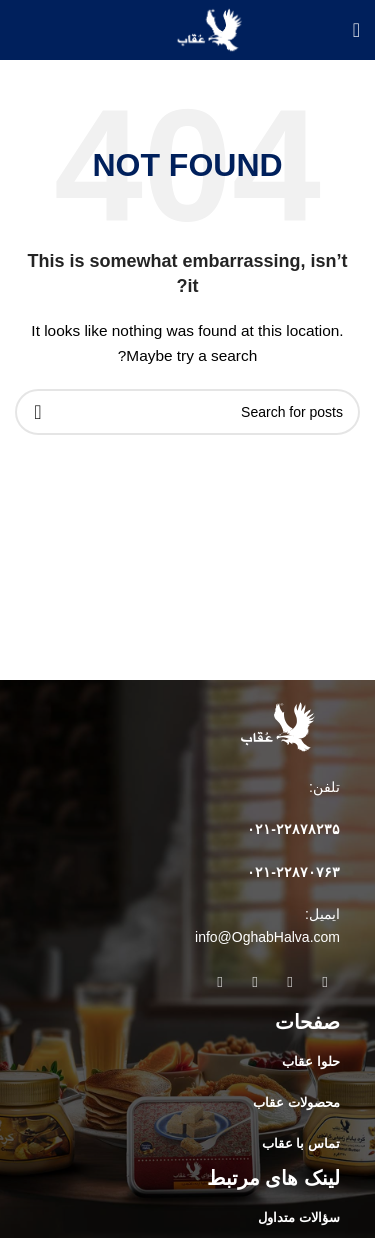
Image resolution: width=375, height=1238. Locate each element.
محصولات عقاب (296, 1102)
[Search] (187, 412)
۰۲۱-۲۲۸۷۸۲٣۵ (293, 829)
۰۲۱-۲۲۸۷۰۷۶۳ (293, 872)
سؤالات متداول (299, 1217)
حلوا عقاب (311, 1061)
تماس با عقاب (301, 1143)
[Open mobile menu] (356, 30)
